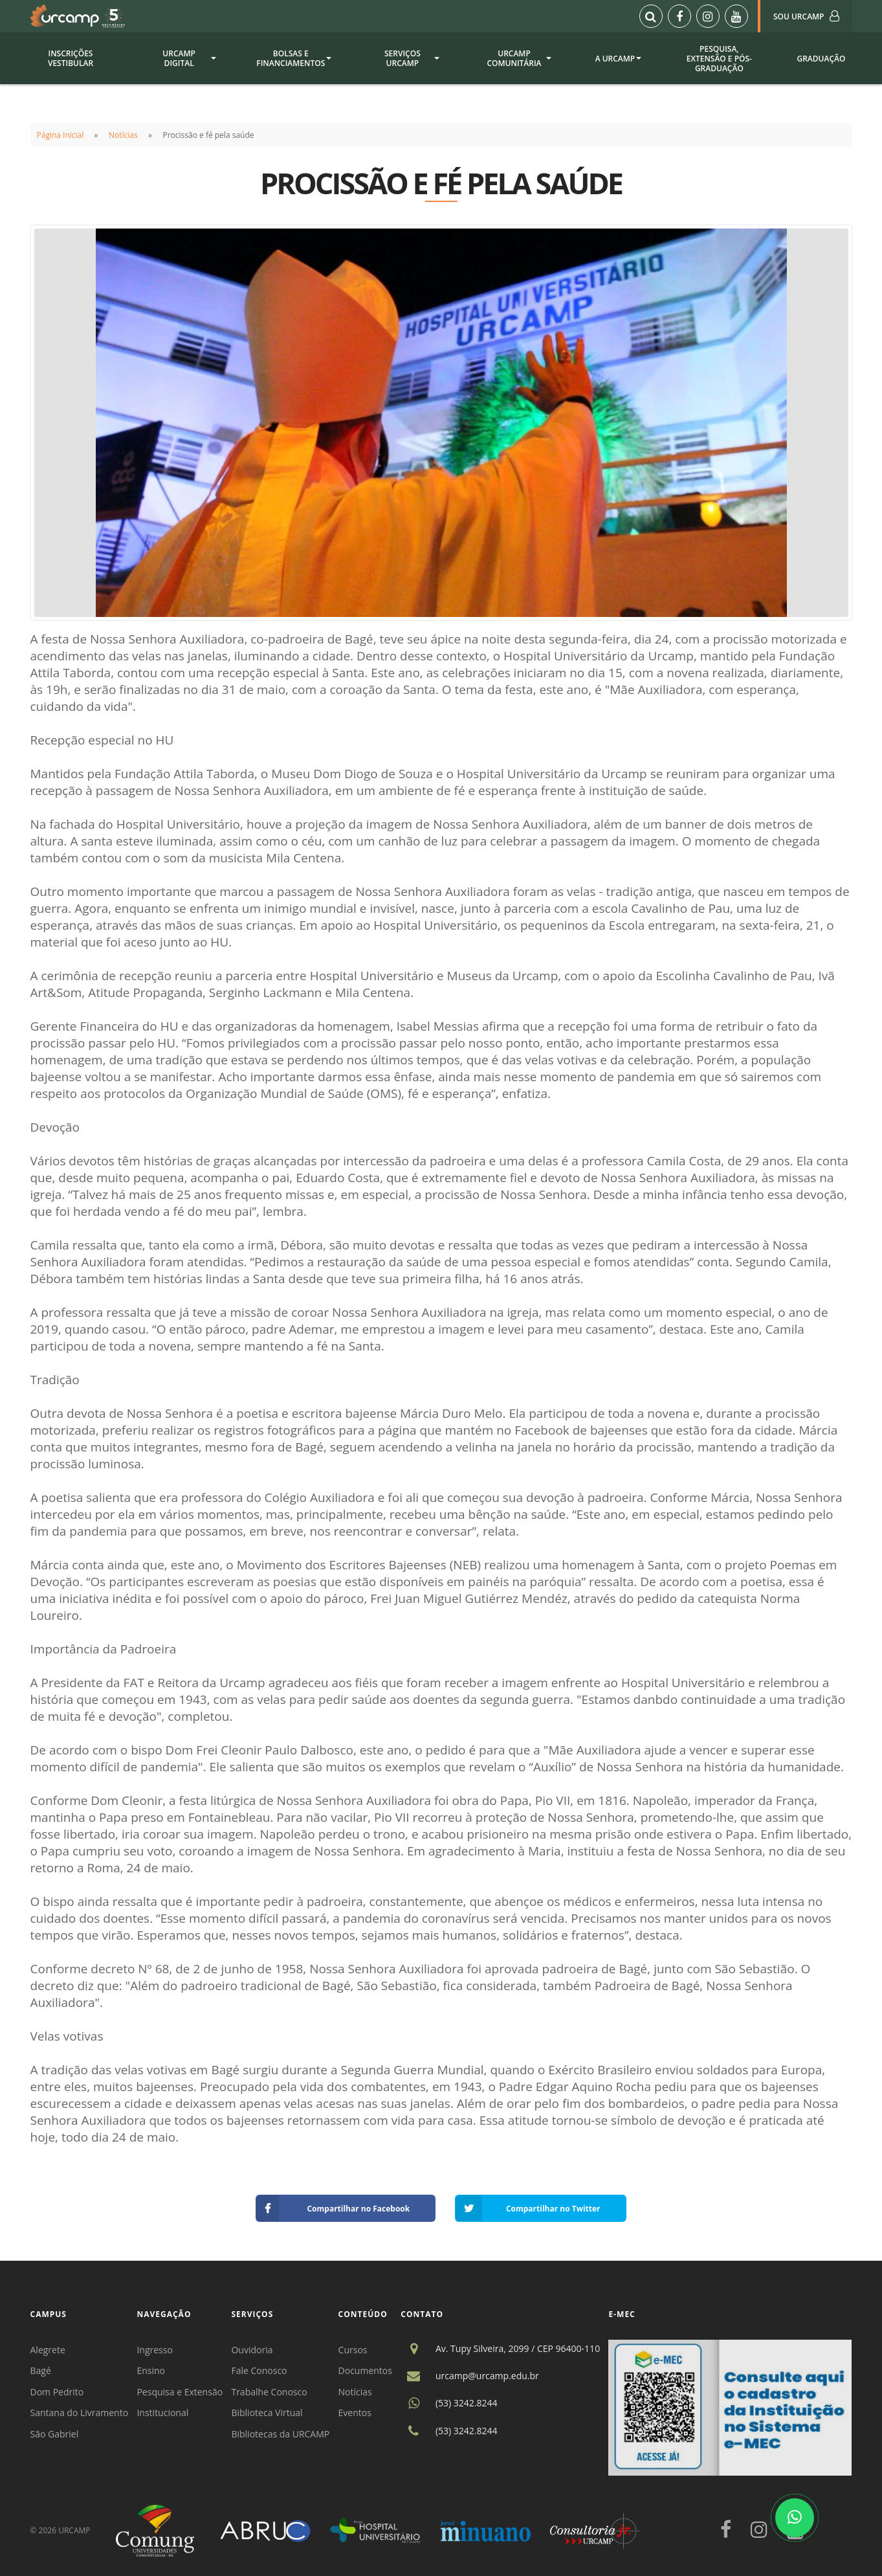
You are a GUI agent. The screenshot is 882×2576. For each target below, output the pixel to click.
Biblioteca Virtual (266, 2412)
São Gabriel (54, 2434)
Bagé (40, 2370)
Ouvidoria (251, 2350)
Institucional (162, 2412)
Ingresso (154, 2350)
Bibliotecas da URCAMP (280, 2434)
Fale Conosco (259, 2370)
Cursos (353, 2350)
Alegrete (47, 2350)
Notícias (123, 134)
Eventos (354, 2412)
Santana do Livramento (79, 2412)
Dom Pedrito (57, 2392)
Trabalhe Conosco (269, 2392)
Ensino (151, 2370)
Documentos (365, 2370)
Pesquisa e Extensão (180, 2392)
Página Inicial (60, 134)
